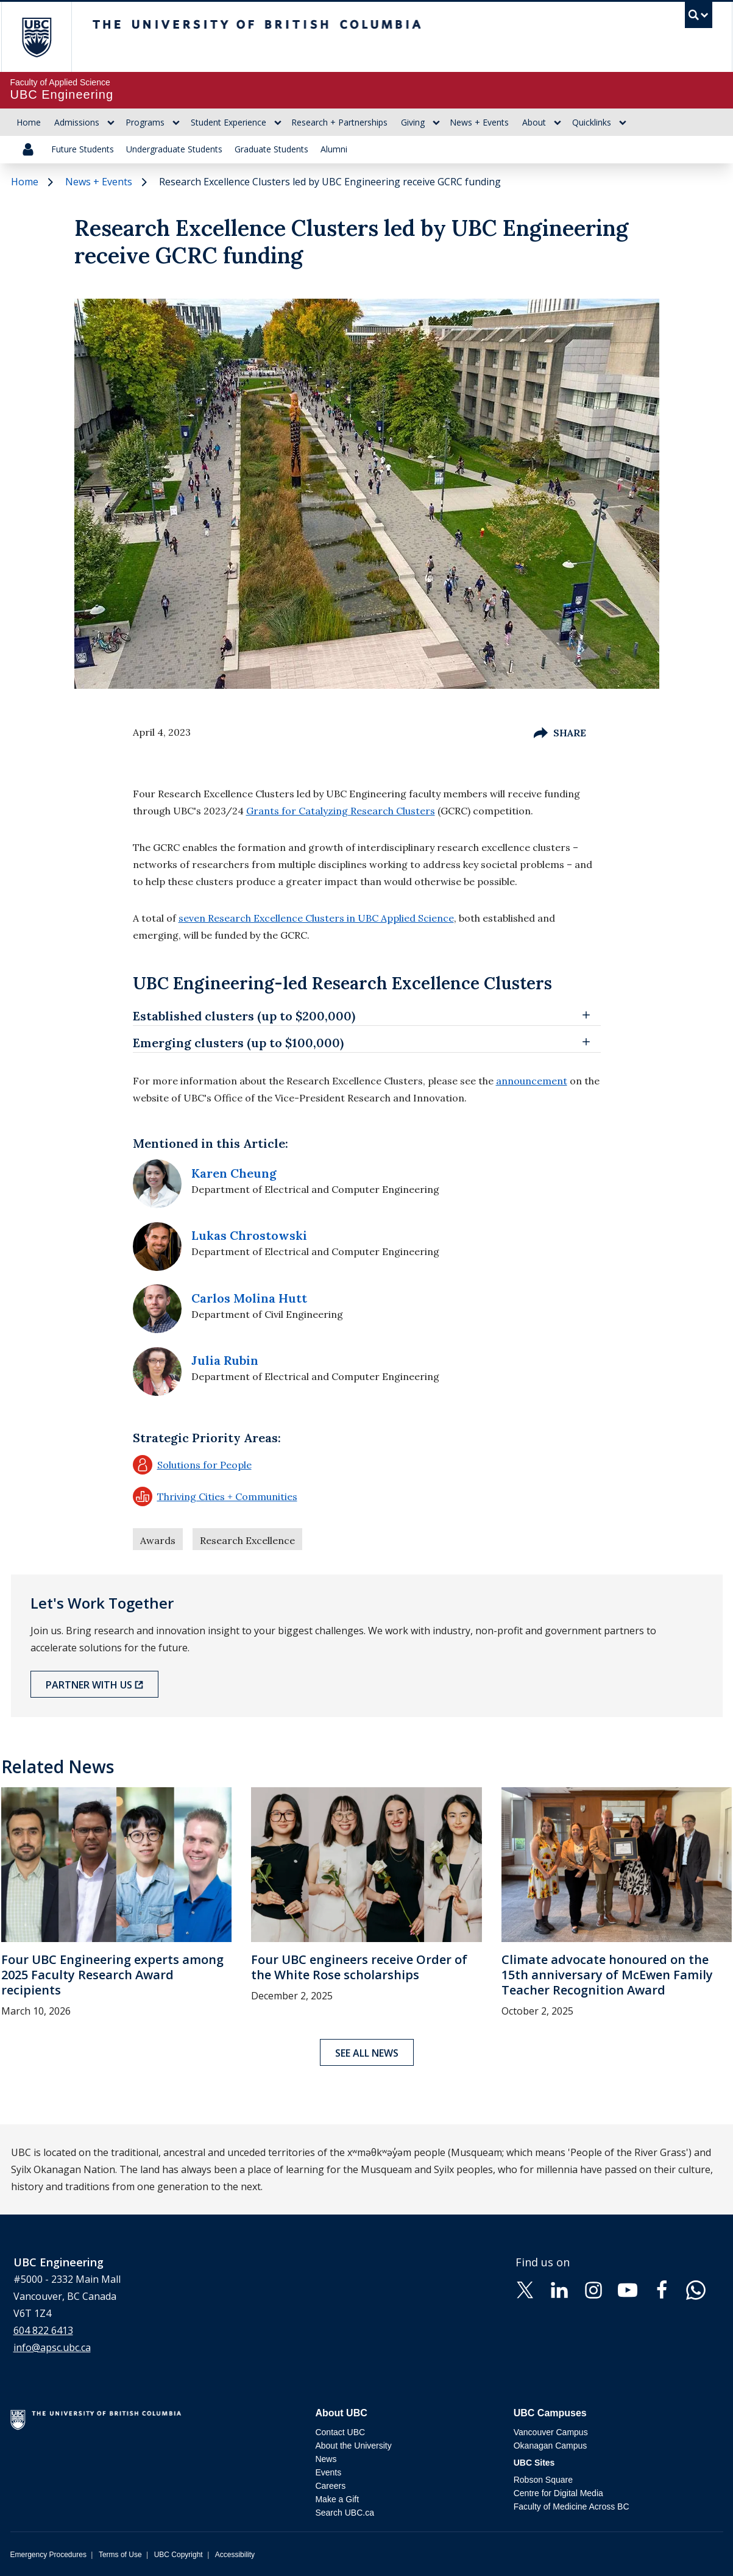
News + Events (479, 122)
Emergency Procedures (48, 2554)
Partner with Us (89, 1685)
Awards (157, 1540)
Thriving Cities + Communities (215, 1496)
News (325, 2459)
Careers (330, 2486)
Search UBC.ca (344, 2512)
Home (28, 122)
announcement (531, 1081)
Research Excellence (247, 1540)
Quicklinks (591, 122)
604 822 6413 (43, 2330)
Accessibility (235, 2554)
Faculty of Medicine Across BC (571, 2506)
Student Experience (228, 122)
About (534, 122)
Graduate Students (271, 149)
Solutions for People (192, 1465)
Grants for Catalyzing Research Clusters (340, 811)
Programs (145, 122)
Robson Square (543, 2480)
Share (560, 732)
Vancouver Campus (551, 2432)
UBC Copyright (178, 2554)
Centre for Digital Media (558, 2493)
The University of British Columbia (36, 37)
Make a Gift (337, 2499)
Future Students (82, 149)
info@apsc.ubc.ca (52, 2347)
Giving (413, 122)
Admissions (76, 122)
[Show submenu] (111, 122)
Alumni (333, 149)
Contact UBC (340, 2432)
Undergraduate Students (174, 149)
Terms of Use (120, 2554)
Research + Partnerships (339, 122)
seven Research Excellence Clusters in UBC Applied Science (316, 918)
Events (328, 2472)
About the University (353, 2445)
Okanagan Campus (550, 2445)
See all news (366, 2053)
